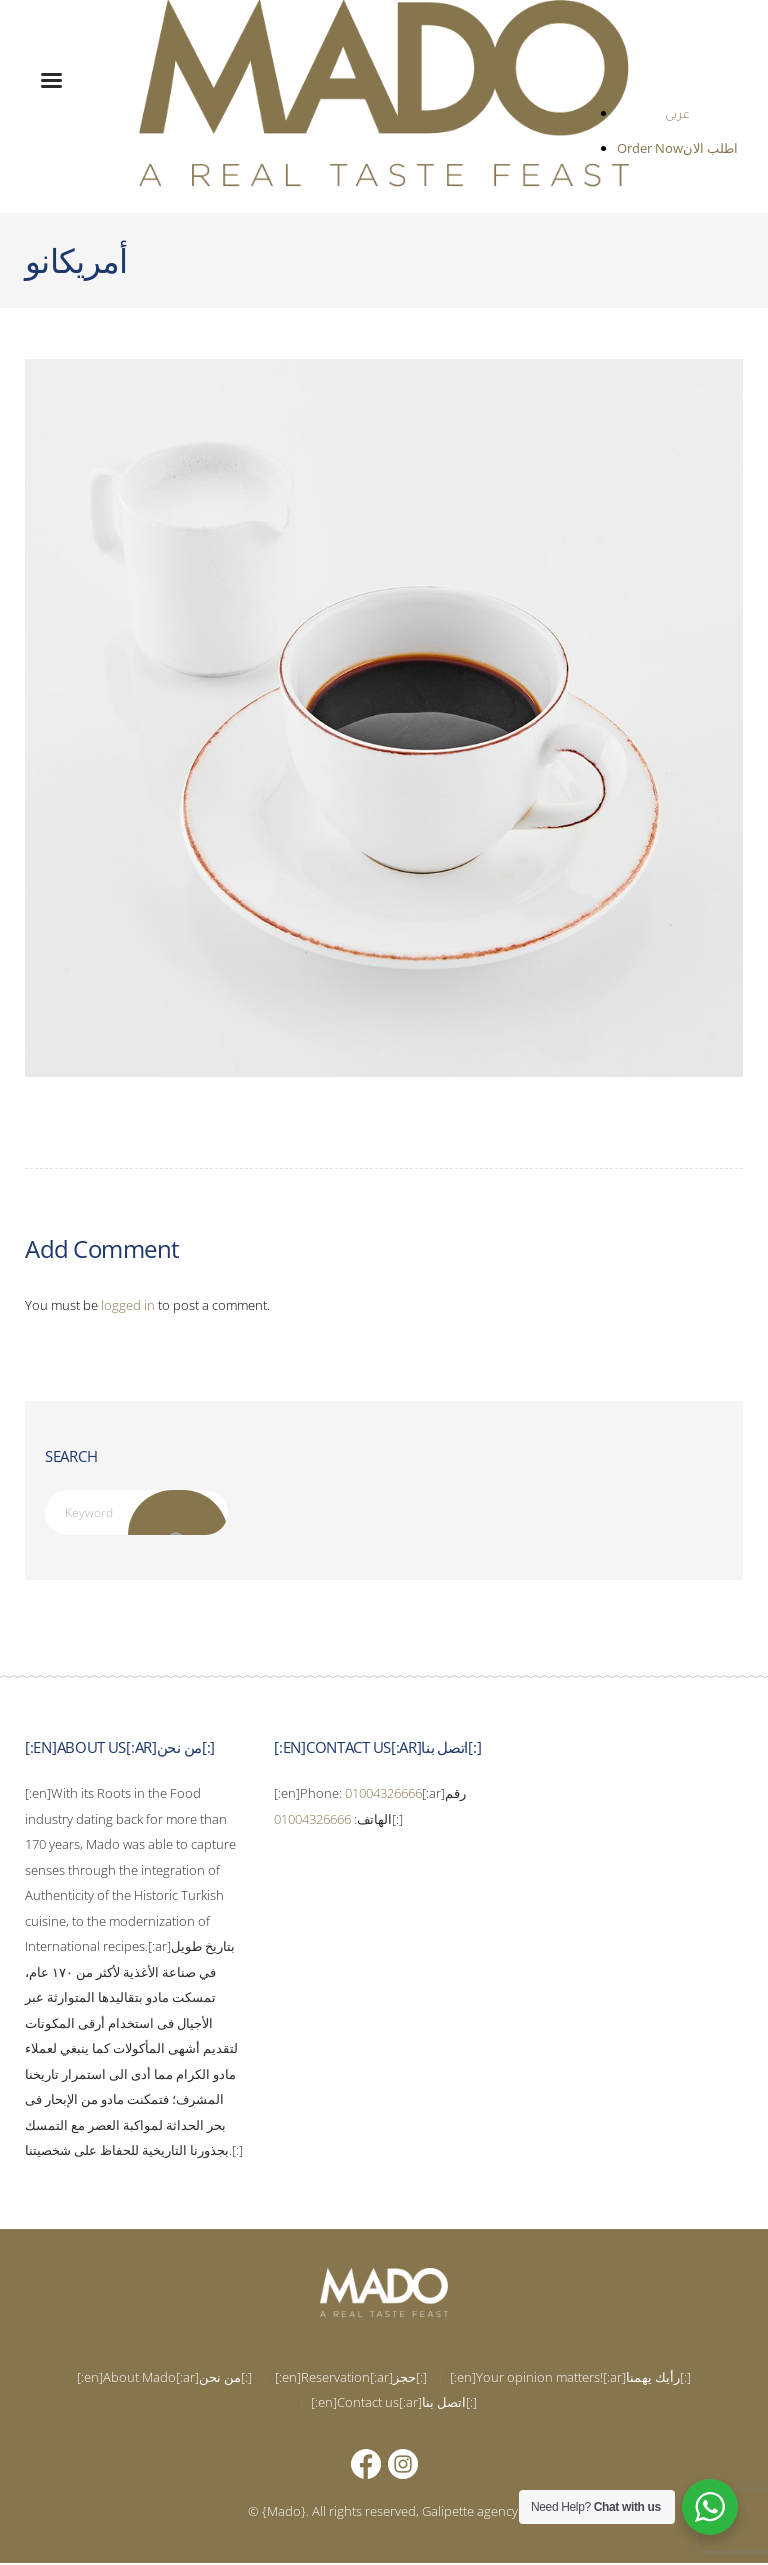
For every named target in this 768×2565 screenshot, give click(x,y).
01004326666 (383, 1795)
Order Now (651, 148)
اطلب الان (710, 148)
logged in (128, 1305)
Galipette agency (470, 2512)
